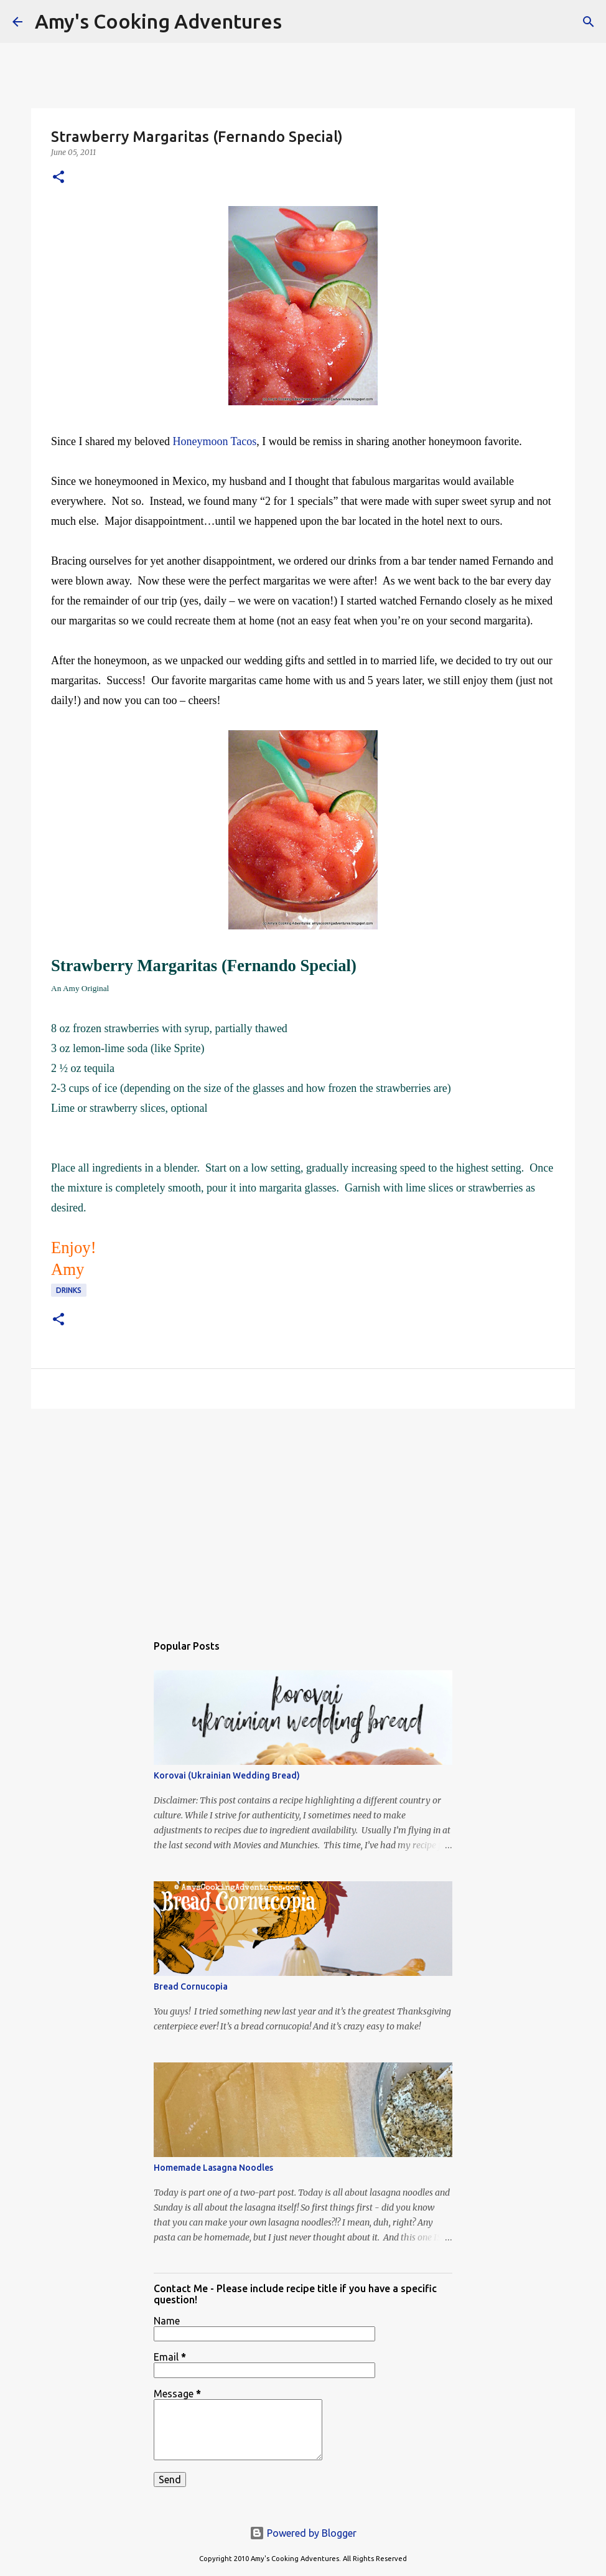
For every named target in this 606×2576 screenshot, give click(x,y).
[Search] (299, 22)
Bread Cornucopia (191, 1986)
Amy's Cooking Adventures (158, 21)
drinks (69, 1290)
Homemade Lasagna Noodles (213, 2168)
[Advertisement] (303, 1514)
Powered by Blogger (303, 2533)
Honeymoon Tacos (214, 441)
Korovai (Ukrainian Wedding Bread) (227, 1775)
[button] (58, 177)
